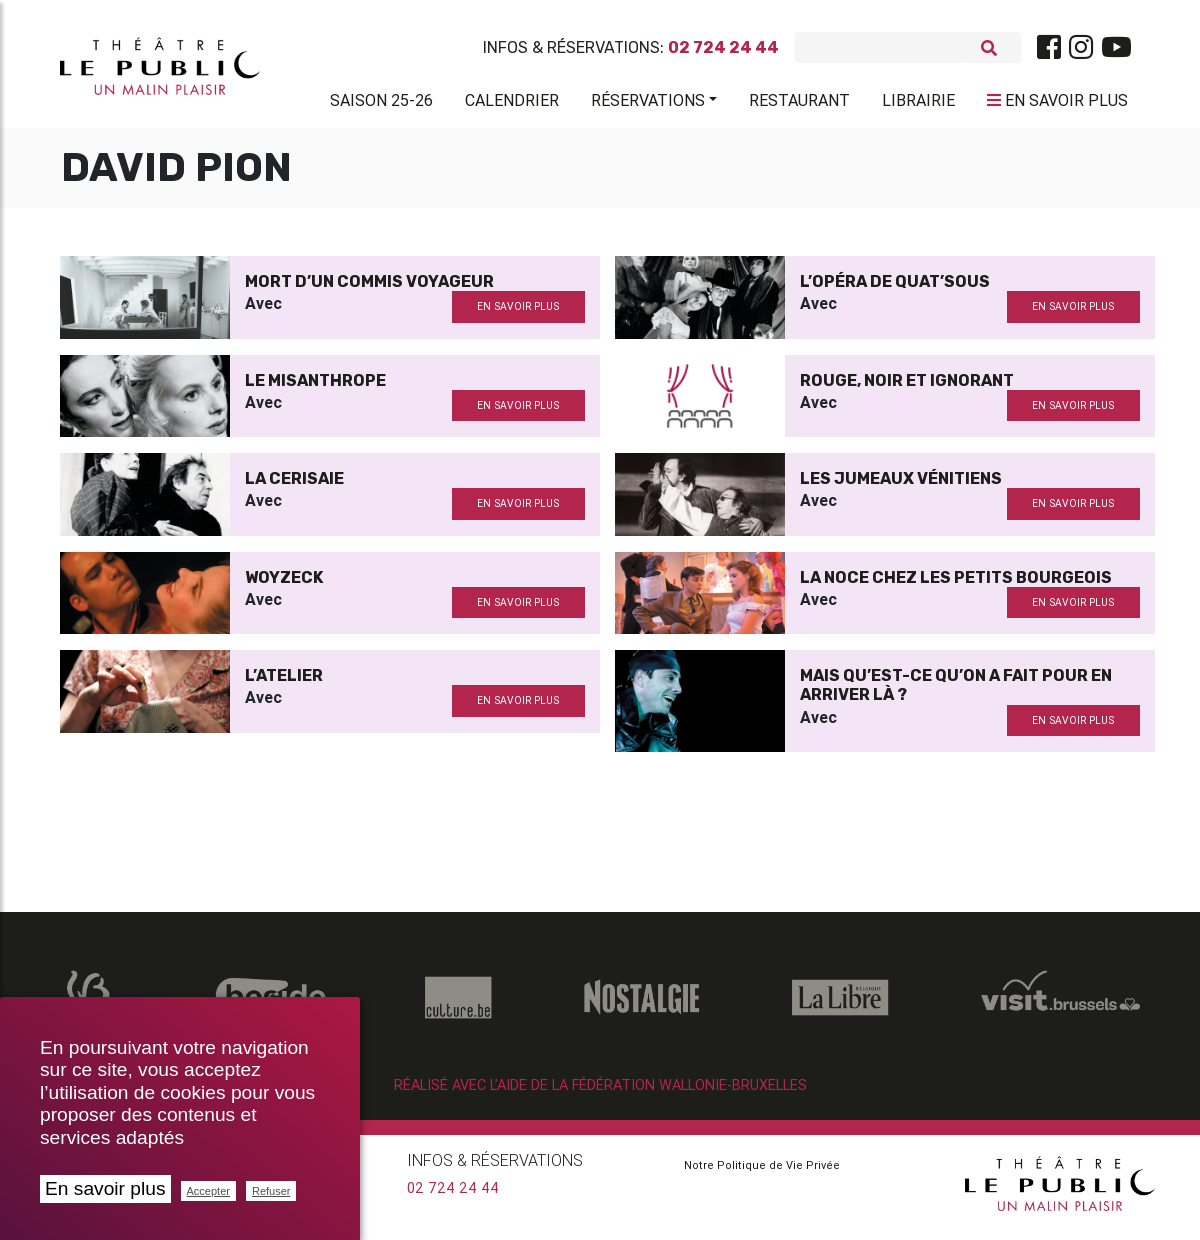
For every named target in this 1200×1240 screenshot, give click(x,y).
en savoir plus (518, 314)
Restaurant (799, 104)
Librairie (918, 104)
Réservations (648, 104)
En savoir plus (105, 1188)
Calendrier (512, 104)
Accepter (208, 1191)
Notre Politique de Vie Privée (762, 1173)
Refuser (271, 1191)
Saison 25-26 (381, 104)
